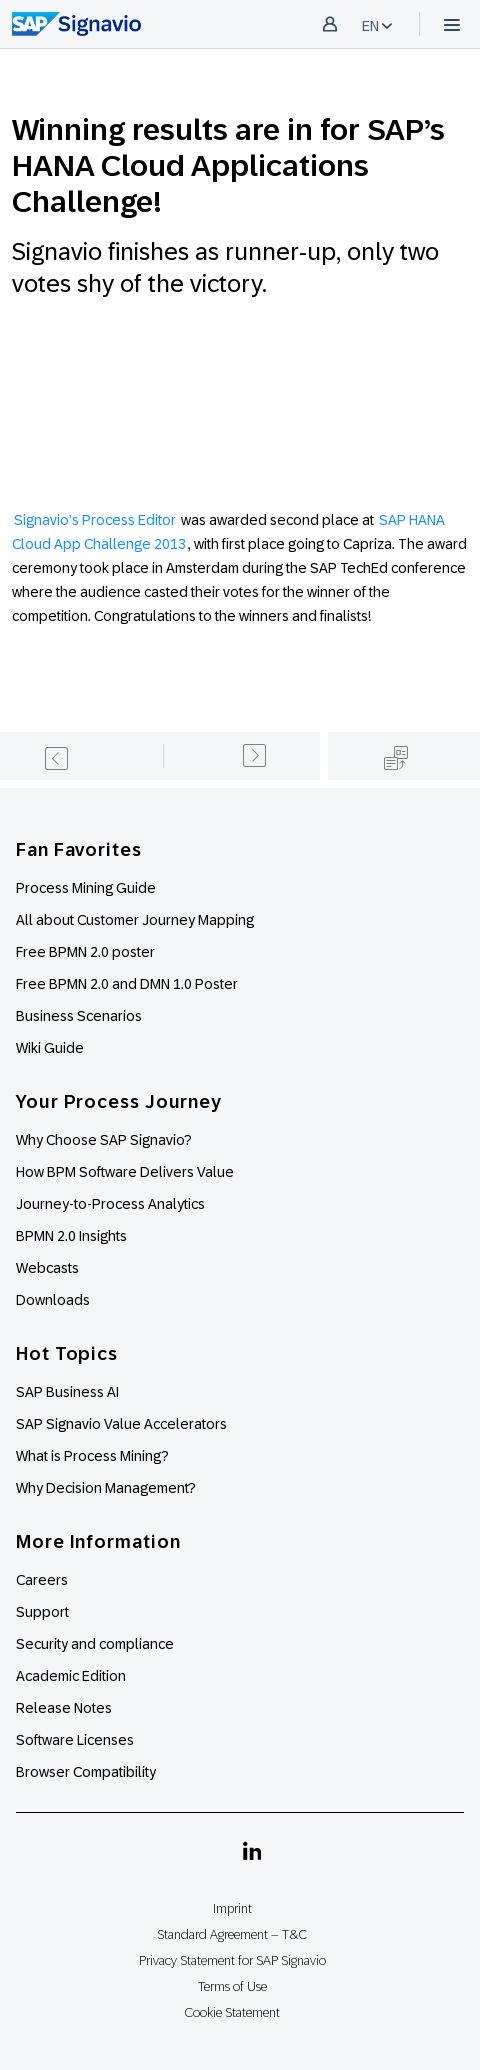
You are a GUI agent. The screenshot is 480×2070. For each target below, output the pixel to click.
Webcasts (47, 1268)
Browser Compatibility (86, 1772)
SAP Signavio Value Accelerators (121, 1424)
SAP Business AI (67, 1392)
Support (42, 1612)
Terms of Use (232, 1986)
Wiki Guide (50, 1048)
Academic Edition (71, 1676)
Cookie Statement (232, 2012)
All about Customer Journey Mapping (135, 920)
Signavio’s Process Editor (95, 520)
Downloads (53, 1300)
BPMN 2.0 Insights (71, 1236)
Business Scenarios (79, 1016)
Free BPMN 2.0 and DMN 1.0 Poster (127, 984)
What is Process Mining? (92, 1456)
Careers (42, 1580)
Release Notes (64, 1708)
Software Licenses (75, 1740)
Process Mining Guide (86, 888)
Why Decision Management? (106, 1488)
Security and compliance (95, 1644)
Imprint (232, 1908)
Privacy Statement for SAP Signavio (232, 1960)
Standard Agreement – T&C (232, 1934)
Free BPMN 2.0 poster (85, 952)
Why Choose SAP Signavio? (104, 1140)
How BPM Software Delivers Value (125, 1172)
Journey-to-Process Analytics (112, 1204)
